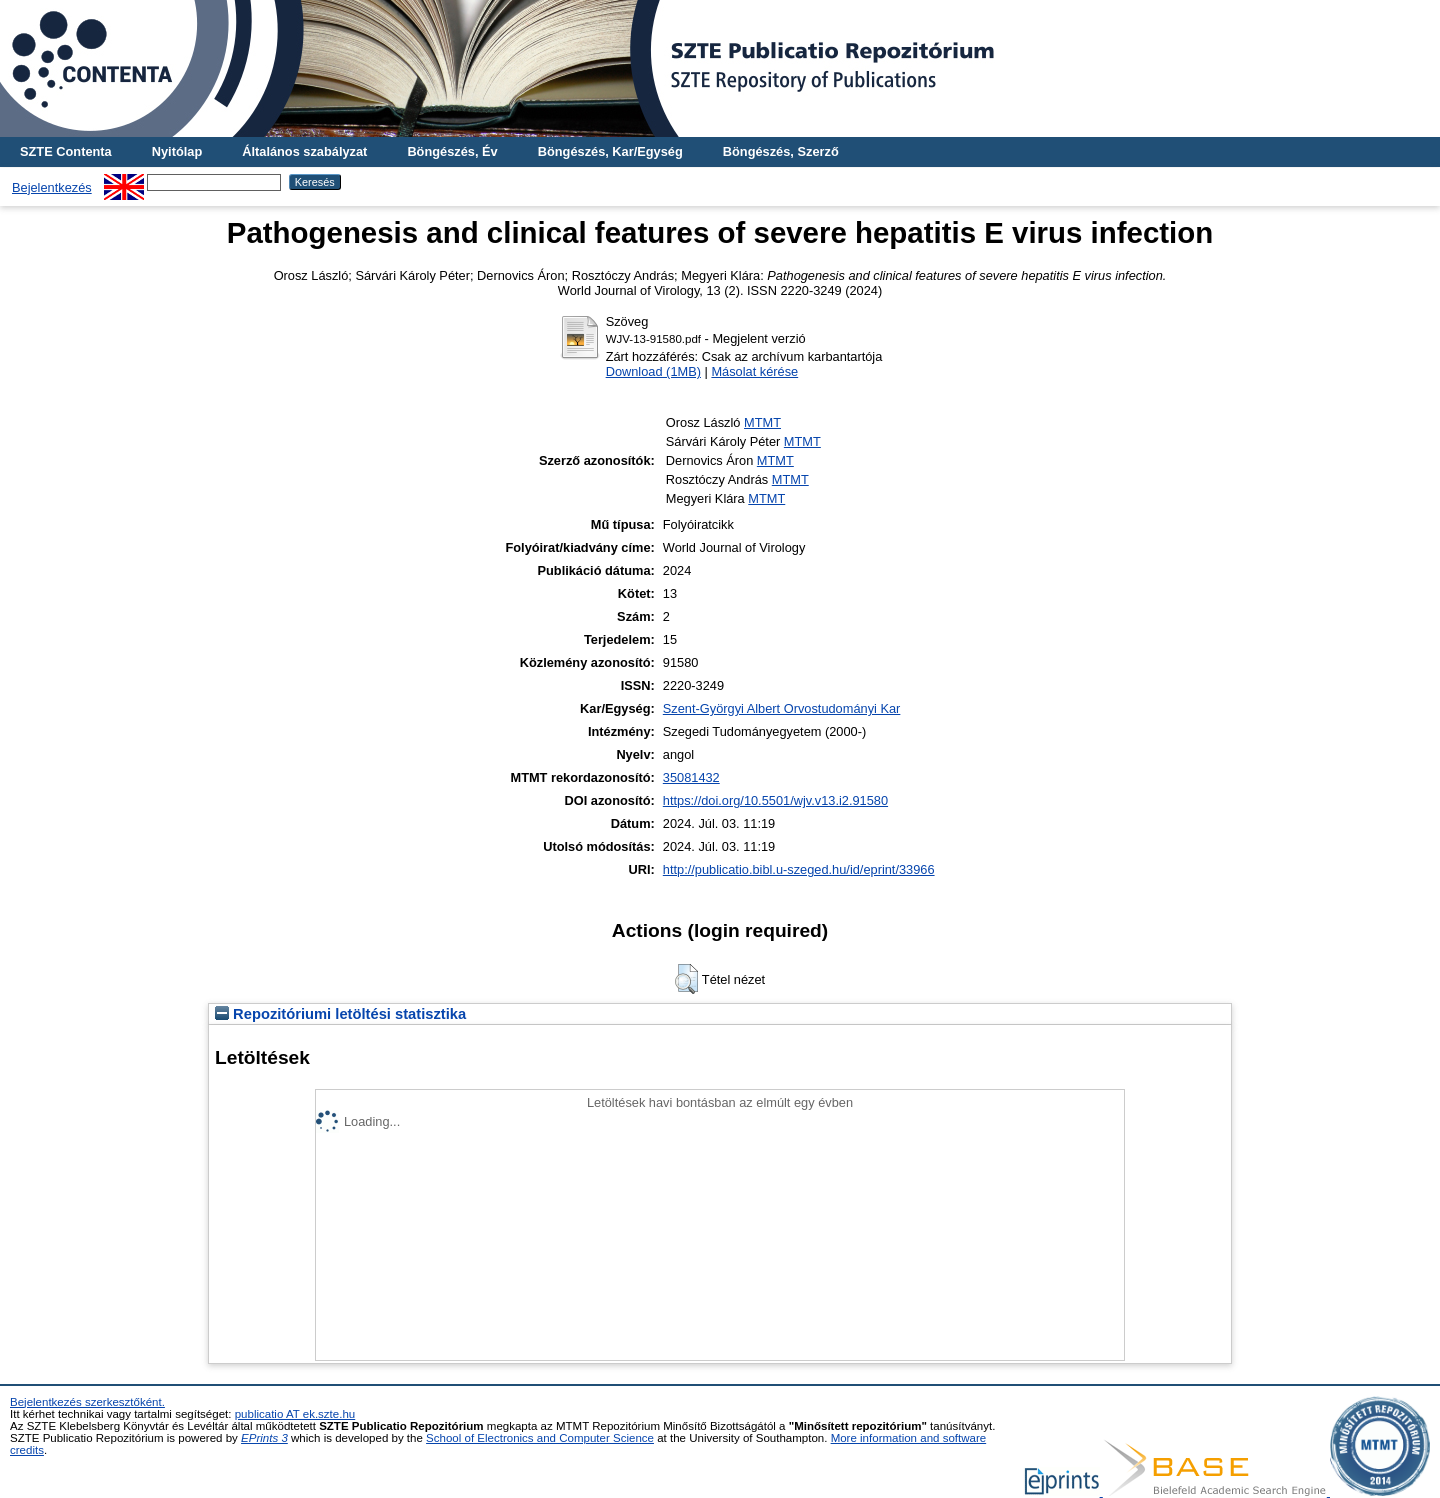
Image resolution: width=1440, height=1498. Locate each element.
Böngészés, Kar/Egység (610, 151)
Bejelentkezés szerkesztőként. (87, 1402)
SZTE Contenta (66, 151)
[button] (686, 979)
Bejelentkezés (52, 187)
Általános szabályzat (304, 151)
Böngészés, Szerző (781, 151)
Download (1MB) (653, 371)
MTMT (762, 422)
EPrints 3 (264, 1438)
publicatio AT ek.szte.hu (295, 1414)
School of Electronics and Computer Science (540, 1438)
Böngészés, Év (452, 151)
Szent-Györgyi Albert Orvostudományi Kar (782, 708)
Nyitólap (177, 151)
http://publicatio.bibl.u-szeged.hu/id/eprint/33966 (799, 869)
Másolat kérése (754, 371)
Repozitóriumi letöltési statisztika (340, 1014)
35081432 (691, 777)
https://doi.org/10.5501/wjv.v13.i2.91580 (775, 800)
